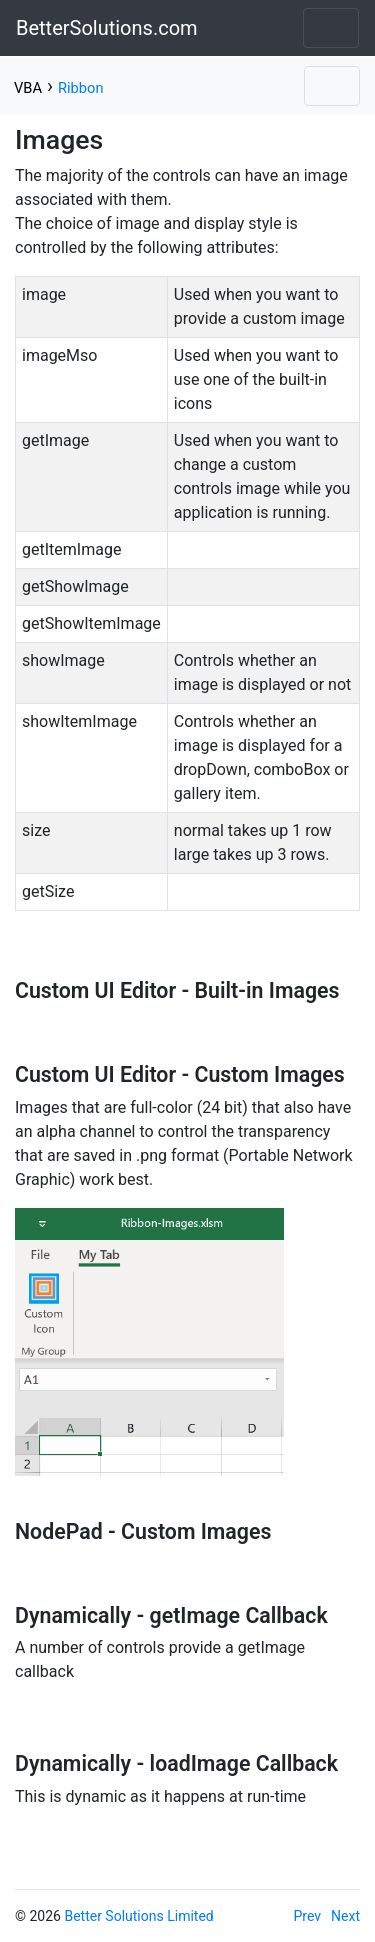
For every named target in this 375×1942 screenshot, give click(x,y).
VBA (28, 88)
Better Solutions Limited (138, 1916)
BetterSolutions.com (107, 28)
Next (345, 1916)
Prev (308, 1916)
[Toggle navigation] (331, 28)
